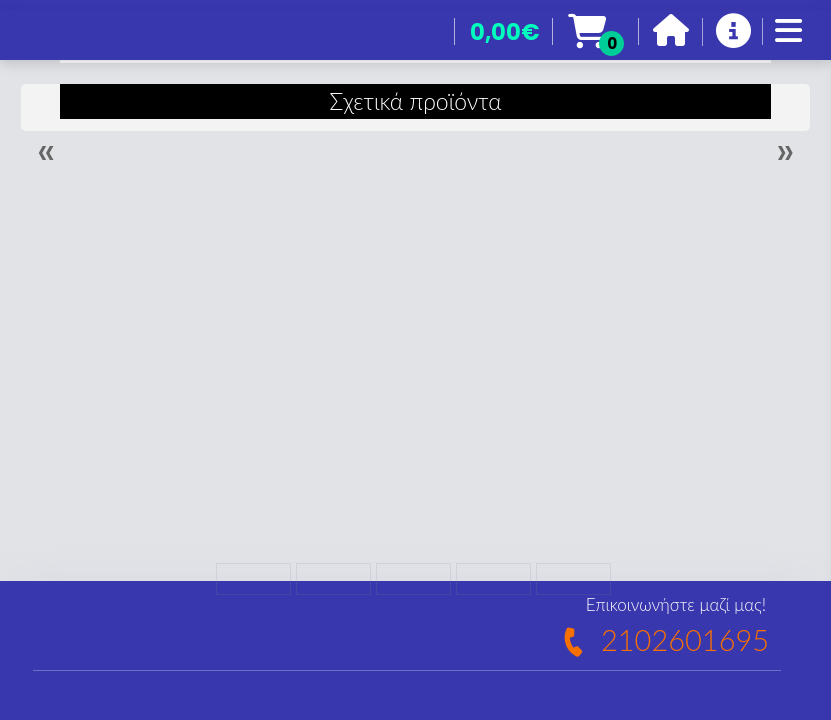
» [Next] (785, 151)
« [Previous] (46, 151)
